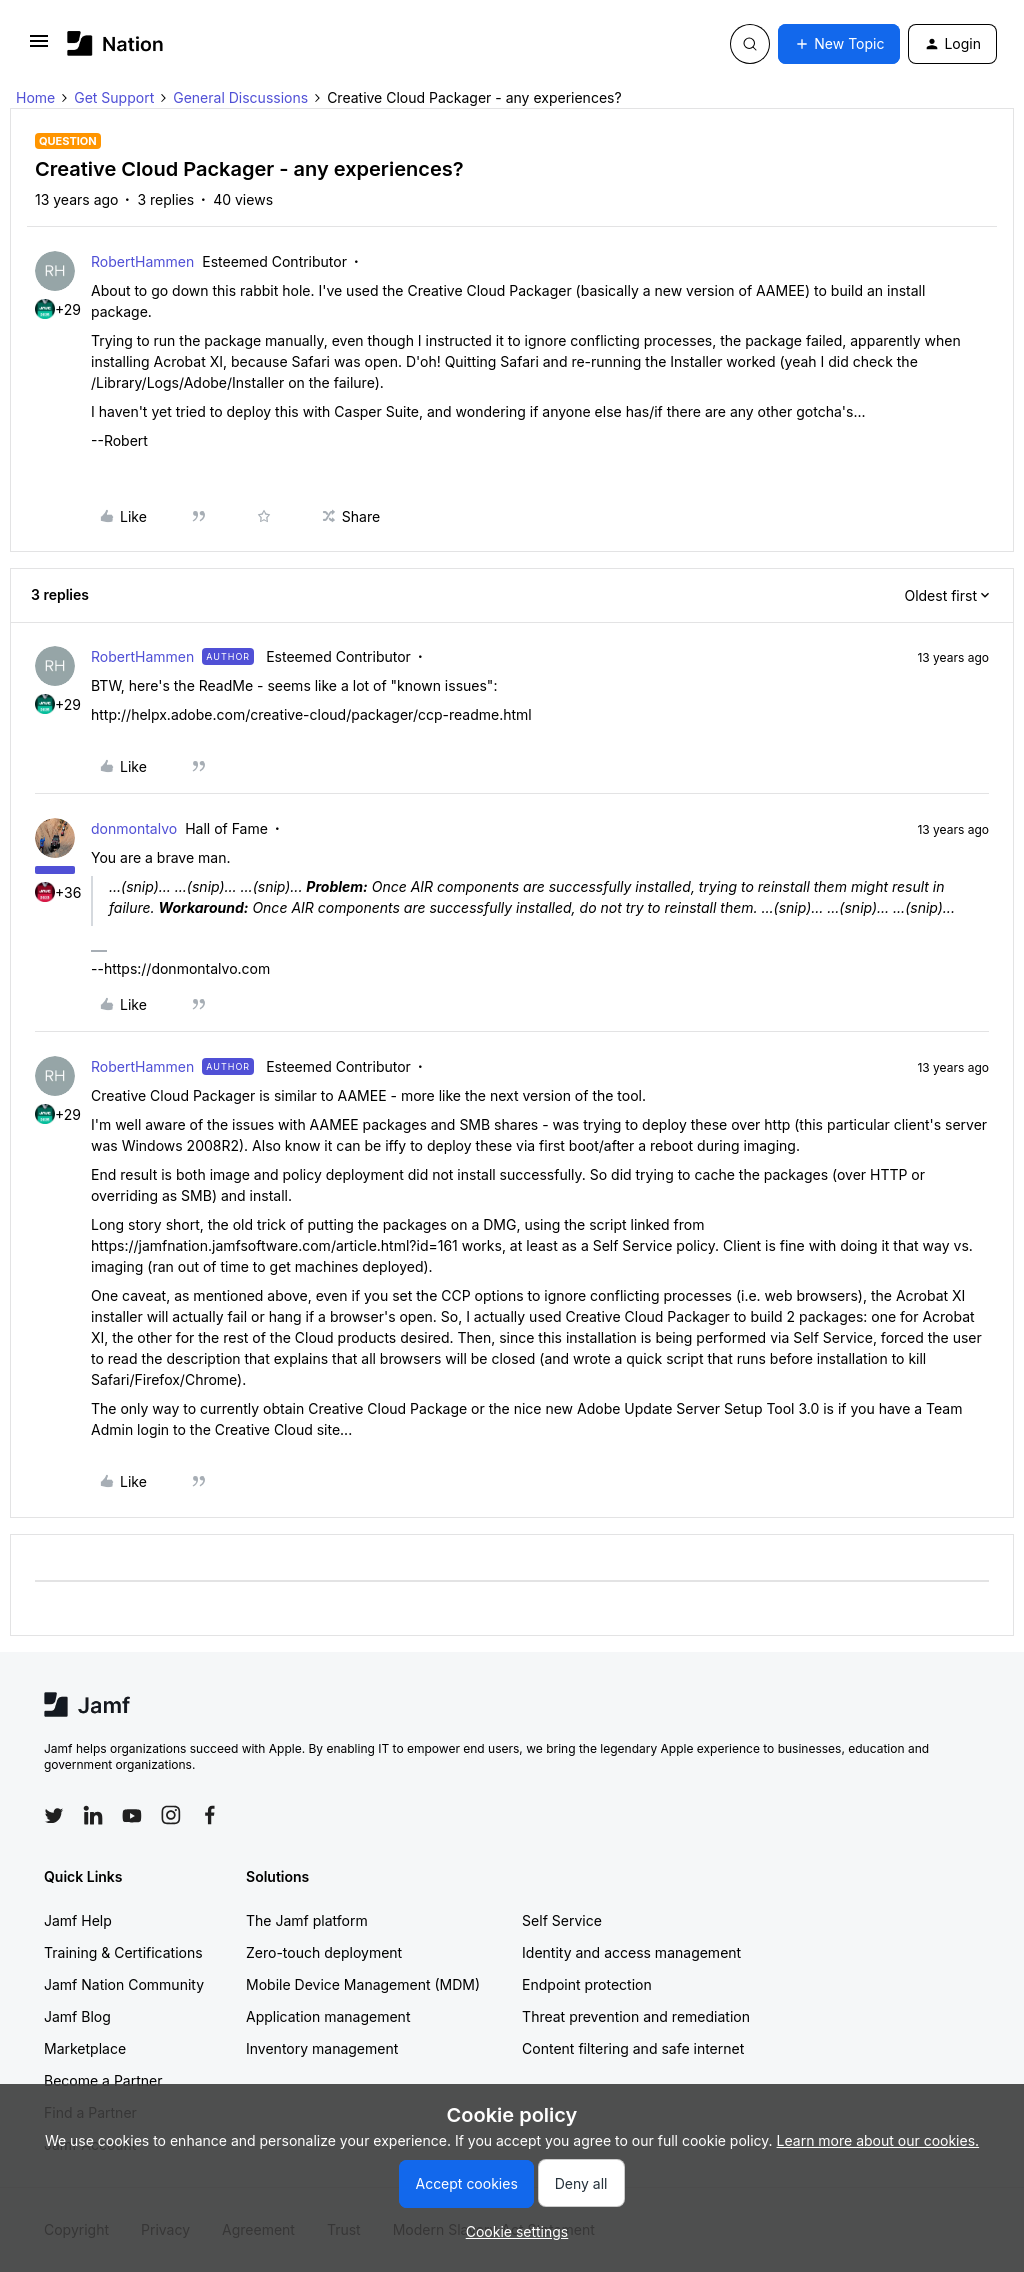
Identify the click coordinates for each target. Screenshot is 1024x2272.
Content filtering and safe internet (633, 2048)
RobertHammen (142, 261)
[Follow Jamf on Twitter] (54, 1816)
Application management (328, 2016)
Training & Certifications (123, 1952)
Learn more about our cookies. (878, 2140)
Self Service (562, 1920)
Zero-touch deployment (324, 1952)
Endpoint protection (587, 1984)
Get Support (114, 97)
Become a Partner (103, 2080)
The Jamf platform (307, 1920)
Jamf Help (78, 1920)
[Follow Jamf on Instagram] (171, 1815)
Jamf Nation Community (124, 1984)
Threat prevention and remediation (636, 2016)
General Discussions (240, 97)
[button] (39, 47)
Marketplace (85, 2048)
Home (35, 97)
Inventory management (322, 2048)
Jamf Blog (77, 2016)
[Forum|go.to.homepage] (115, 43)
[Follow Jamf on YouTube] (132, 1815)
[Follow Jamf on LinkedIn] (93, 1815)
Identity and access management (631, 1952)
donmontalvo (134, 828)
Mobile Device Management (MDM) (363, 1984)
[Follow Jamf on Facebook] (210, 1815)
